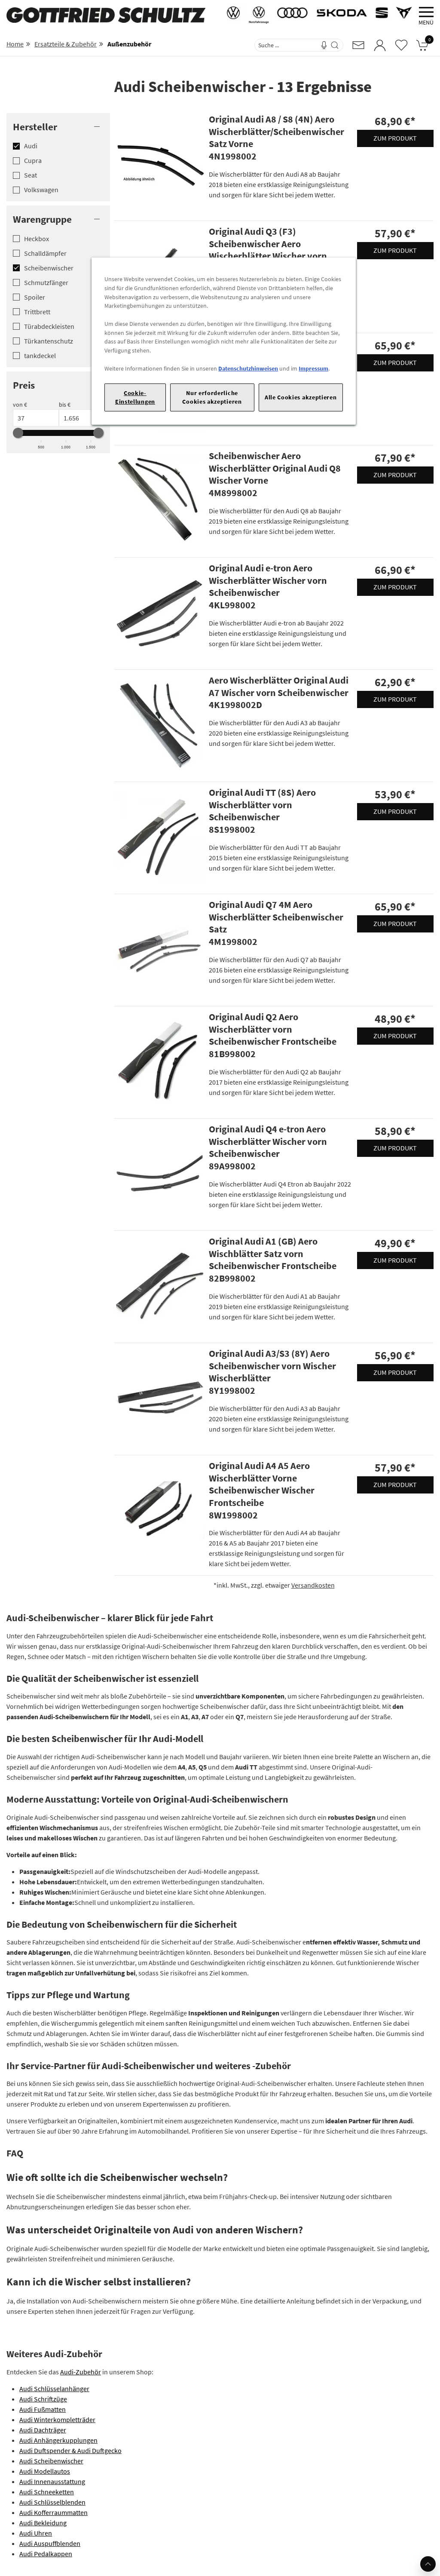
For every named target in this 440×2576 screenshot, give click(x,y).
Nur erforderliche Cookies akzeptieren (211, 397)
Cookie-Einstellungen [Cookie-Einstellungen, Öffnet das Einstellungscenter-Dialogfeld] (135, 397)
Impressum (313, 368)
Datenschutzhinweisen (248, 368)
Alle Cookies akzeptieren (301, 397)
